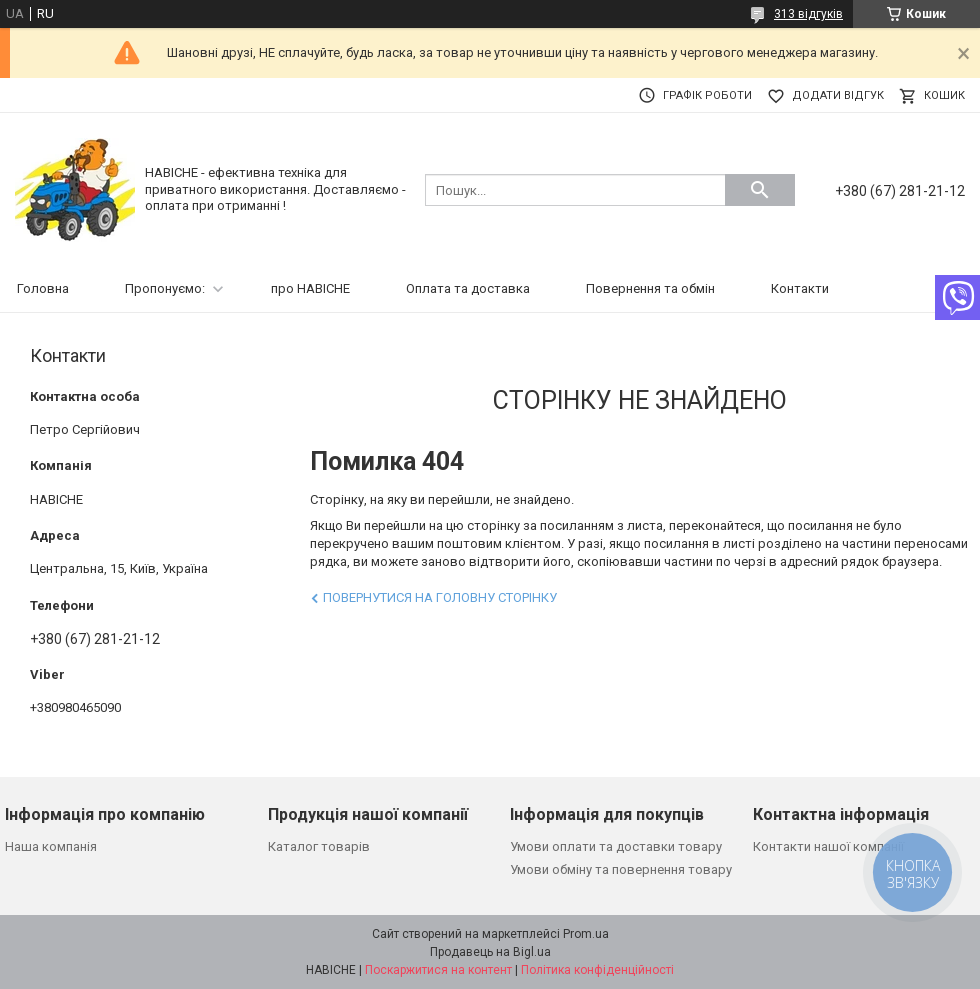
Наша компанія (51, 846)
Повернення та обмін (650, 288)
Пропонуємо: (165, 288)
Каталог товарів (319, 846)
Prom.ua (586, 934)
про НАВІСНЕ (310, 288)
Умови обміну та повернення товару (621, 869)
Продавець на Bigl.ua (490, 952)
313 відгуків (808, 14)
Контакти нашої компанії (828, 846)
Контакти (800, 288)
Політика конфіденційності (597, 970)
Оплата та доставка (468, 288)
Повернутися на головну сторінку (440, 597)
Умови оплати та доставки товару (616, 846)
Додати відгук (838, 95)
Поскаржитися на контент (438, 970)
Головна (43, 288)
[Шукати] (760, 190)
